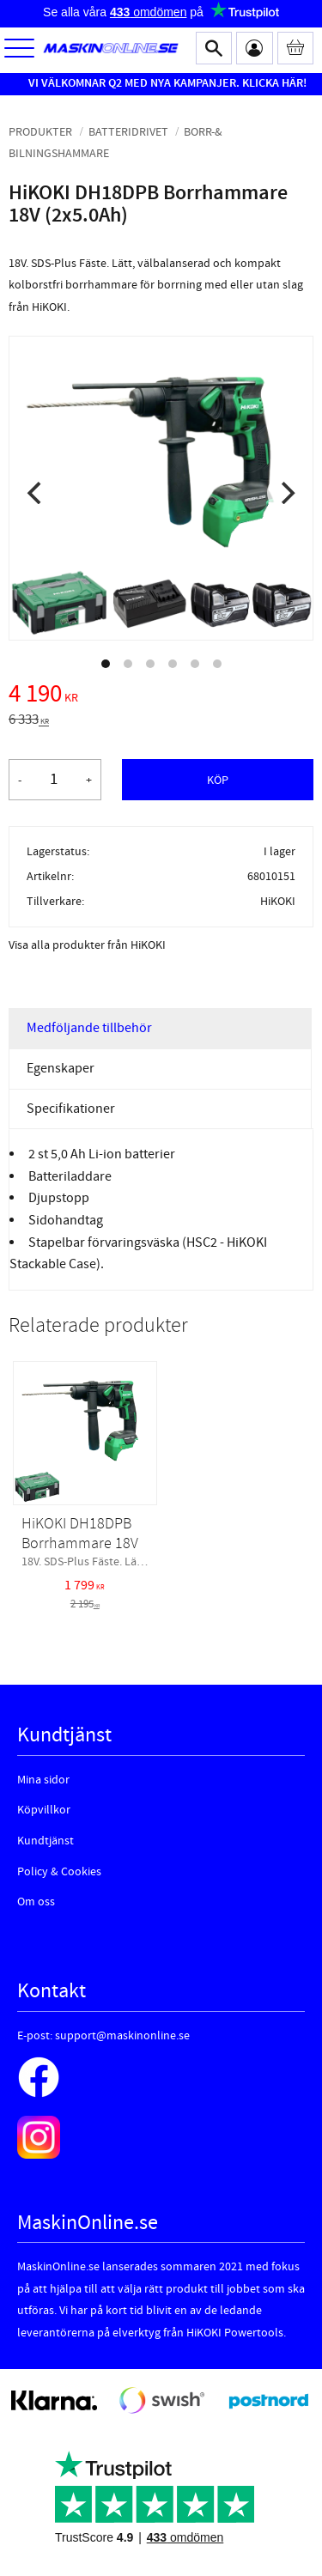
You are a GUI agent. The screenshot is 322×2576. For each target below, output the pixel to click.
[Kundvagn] (295, 48)
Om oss (36, 1902)
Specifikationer (71, 1108)
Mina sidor (43, 1780)
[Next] (286, 493)
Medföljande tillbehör (89, 1027)
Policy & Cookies (59, 1872)
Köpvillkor (43, 1810)
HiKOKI (277, 901)
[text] (161, 696)
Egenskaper (60, 1068)
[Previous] (36, 493)
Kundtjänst (45, 1841)
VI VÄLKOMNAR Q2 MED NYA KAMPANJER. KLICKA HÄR (165, 83)
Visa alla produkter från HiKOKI (87, 945)
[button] (19, 49)
